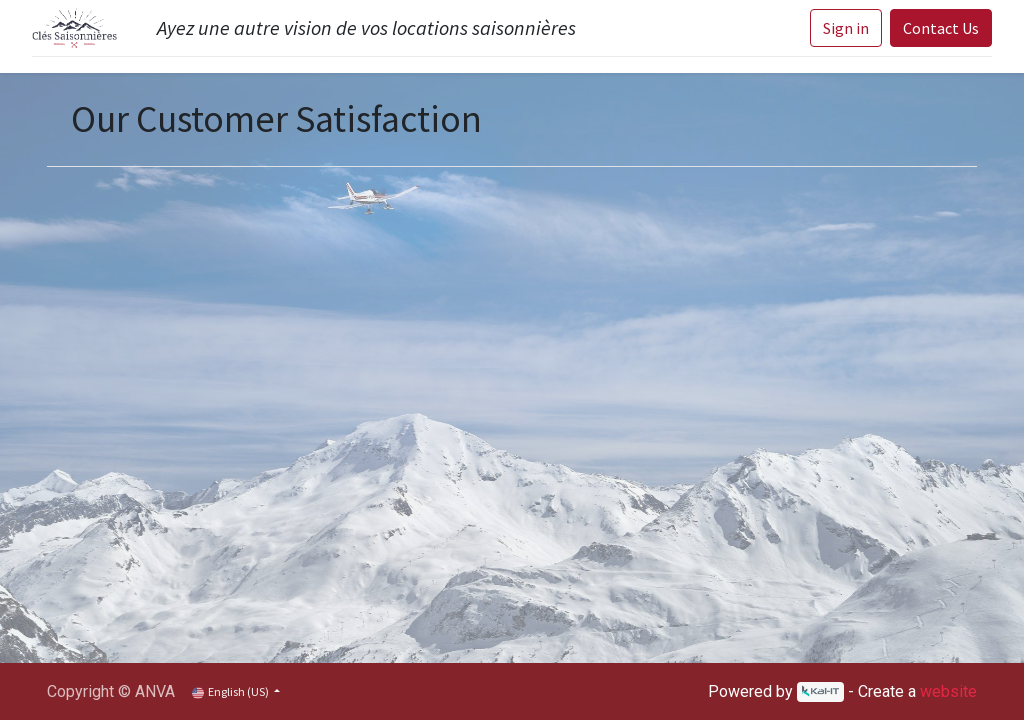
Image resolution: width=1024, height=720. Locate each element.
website (948, 691)
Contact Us (941, 28)
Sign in (846, 28)
